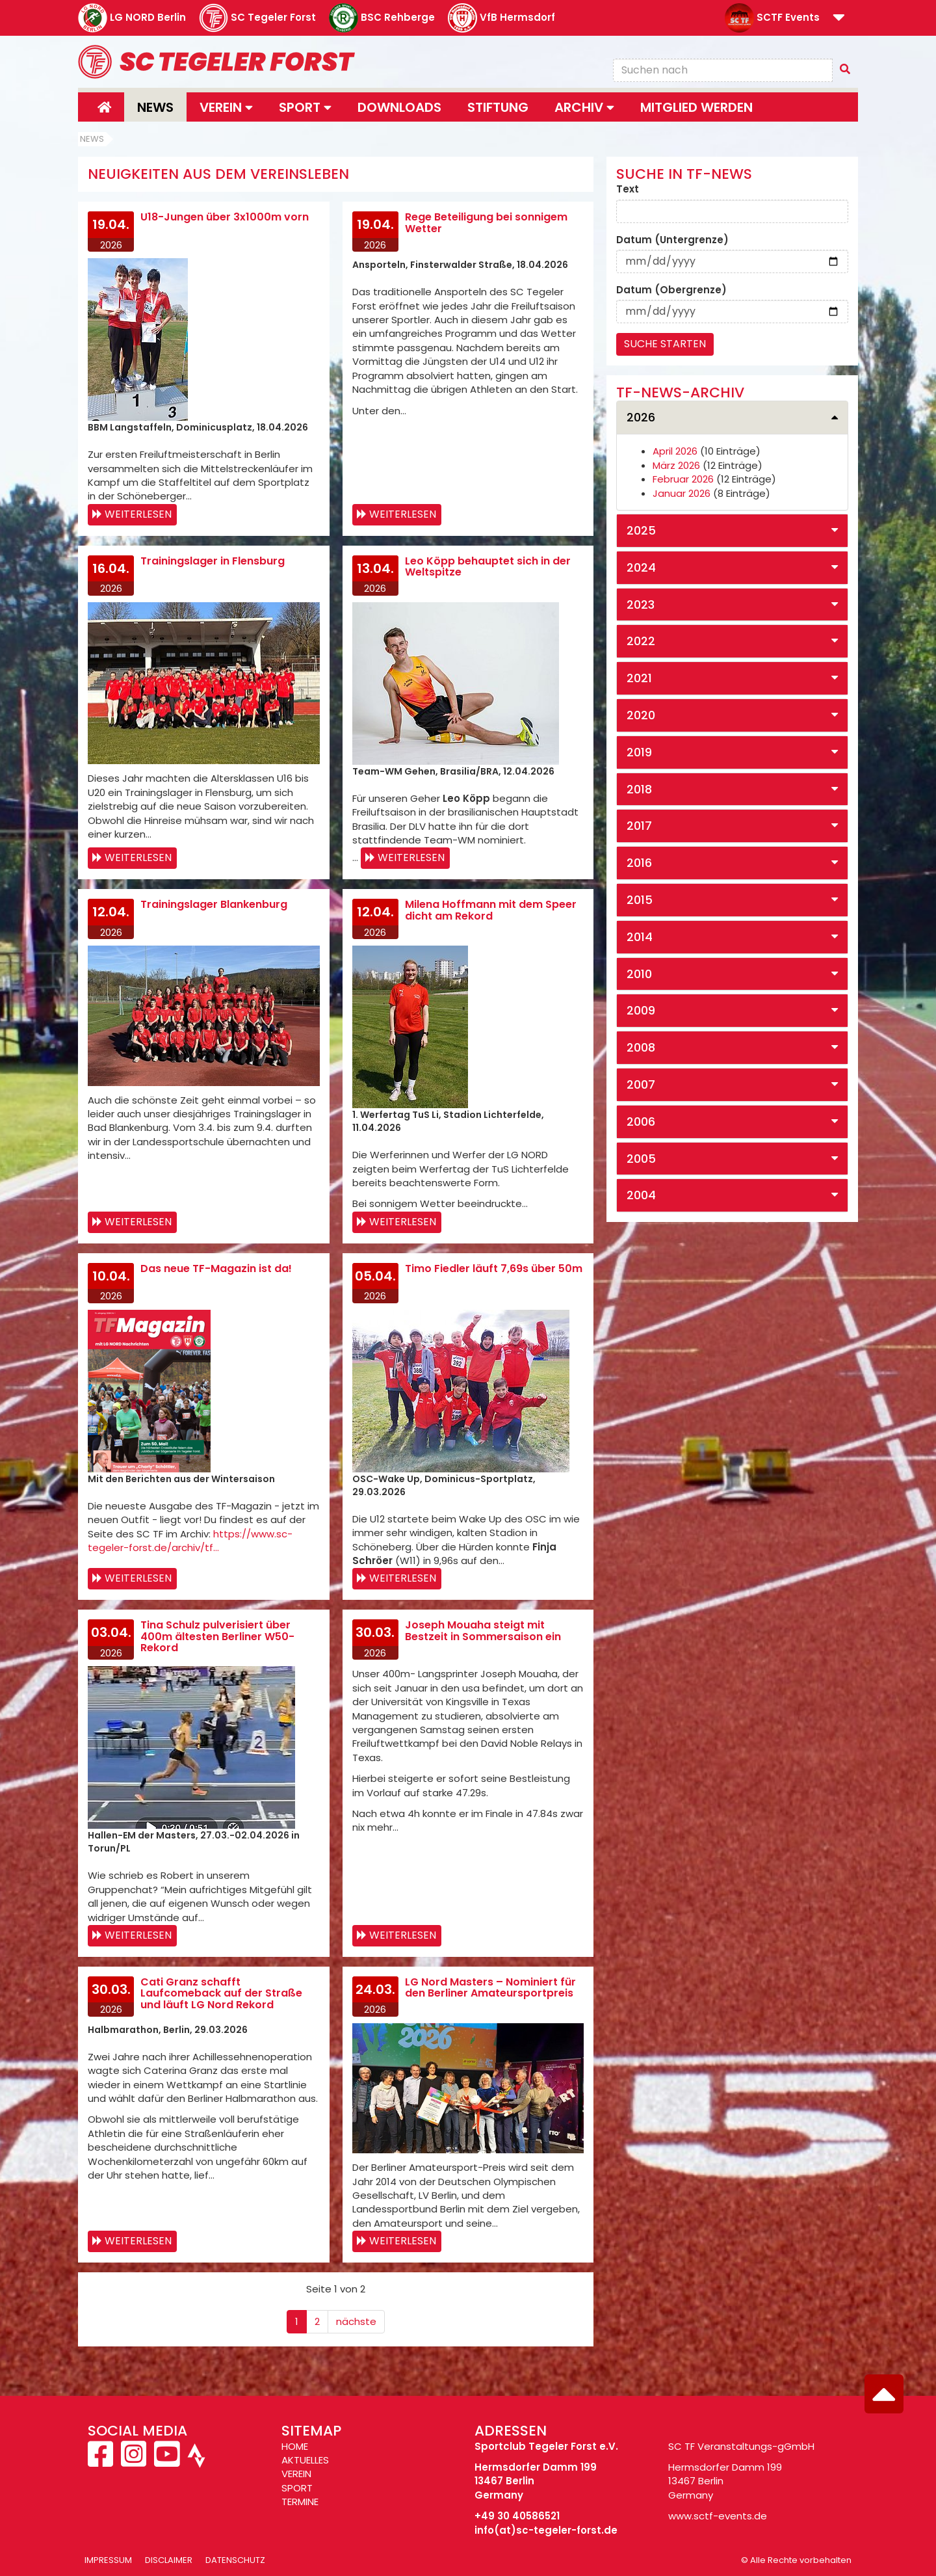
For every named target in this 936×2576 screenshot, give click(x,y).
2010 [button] (639, 974)
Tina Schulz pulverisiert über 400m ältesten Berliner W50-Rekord (217, 1636)
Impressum (108, 2560)
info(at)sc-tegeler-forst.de (546, 2530)
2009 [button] (641, 1010)
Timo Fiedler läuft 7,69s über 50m (493, 1268)
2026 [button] (641, 417)
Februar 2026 (683, 479)
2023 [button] (641, 604)
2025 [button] (641, 530)
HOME (294, 2446)
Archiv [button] (584, 107)
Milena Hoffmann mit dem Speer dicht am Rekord (491, 910)
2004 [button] (641, 1195)
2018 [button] (639, 789)
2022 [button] (641, 641)
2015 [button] (640, 900)
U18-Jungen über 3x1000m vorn (224, 216)
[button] (839, 18)
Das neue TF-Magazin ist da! (216, 1268)
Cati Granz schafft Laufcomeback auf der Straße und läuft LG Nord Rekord (221, 1993)
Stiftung (497, 107)
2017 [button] (639, 825)
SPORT (297, 2488)
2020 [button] (641, 715)
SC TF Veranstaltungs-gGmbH (741, 2446)
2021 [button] (639, 678)
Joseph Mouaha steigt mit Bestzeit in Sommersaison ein (483, 1630)
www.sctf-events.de (717, 2516)
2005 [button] (641, 1158)
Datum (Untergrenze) (672, 239)
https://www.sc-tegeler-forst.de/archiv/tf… (190, 1540)
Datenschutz (235, 2560)
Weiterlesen (138, 514)
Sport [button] (305, 107)
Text (627, 189)
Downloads (399, 107)
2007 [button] (641, 1084)
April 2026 (675, 451)
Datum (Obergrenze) (671, 290)
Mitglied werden (696, 107)
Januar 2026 (681, 493)
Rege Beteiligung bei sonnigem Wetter (486, 222)
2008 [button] (641, 1047)
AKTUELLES (305, 2460)
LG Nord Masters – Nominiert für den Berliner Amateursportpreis (490, 1987)
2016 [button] (639, 863)
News (155, 107)
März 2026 (676, 465)
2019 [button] (639, 752)
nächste (356, 2321)
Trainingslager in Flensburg (212, 560)
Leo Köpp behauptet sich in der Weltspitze (488, 566)
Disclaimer (168, 2560)
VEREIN (296, 2473)
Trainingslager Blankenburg (213, 904)
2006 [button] (641, 1121)
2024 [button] (641, 567)
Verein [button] (226, 107)
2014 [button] (640, 937)
